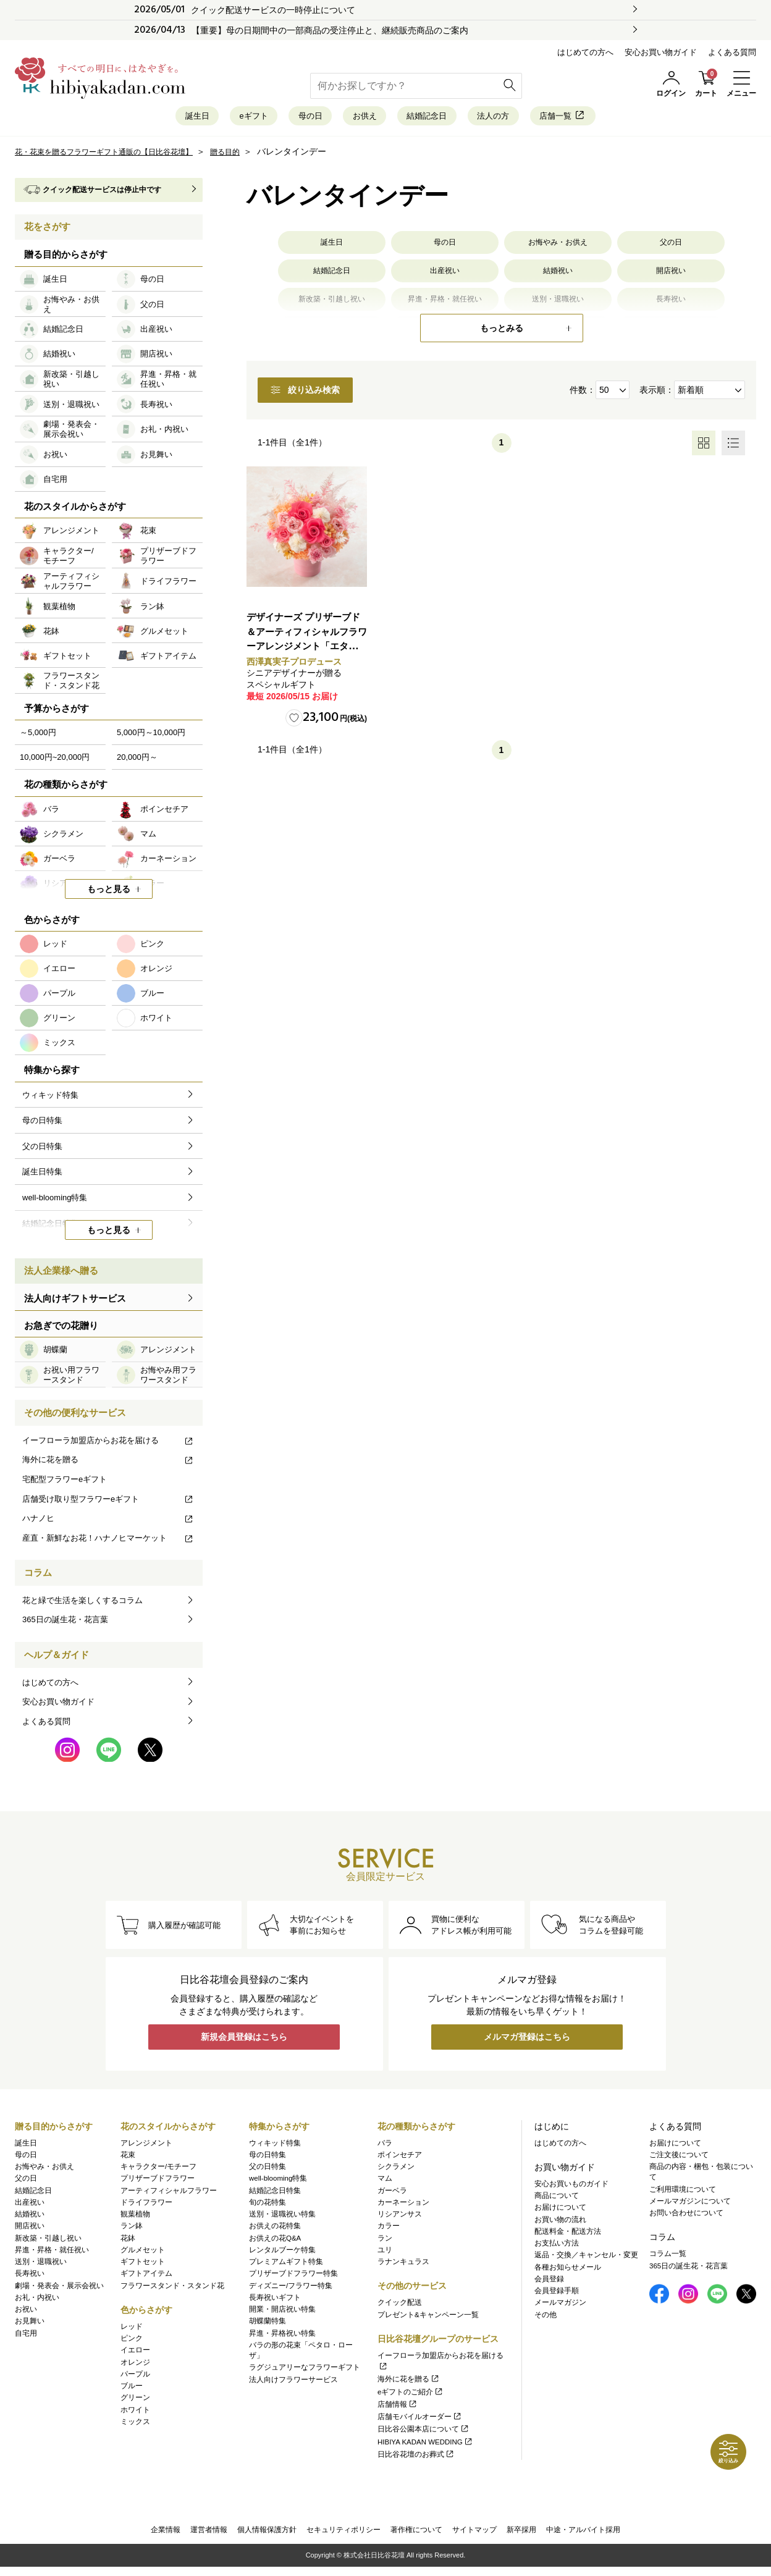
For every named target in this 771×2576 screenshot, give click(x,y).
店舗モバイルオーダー (419, 2421)
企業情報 (165, 2536)
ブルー (131, 2390)
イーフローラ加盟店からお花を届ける (108, 1446)
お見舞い (29, 2325)
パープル (135, 2377)
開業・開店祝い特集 (282, 2313)
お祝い (26, 2313)
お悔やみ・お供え (557, 250)
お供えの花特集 (275, 2230)
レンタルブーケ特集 (282, 2253)
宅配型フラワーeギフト (64, 1485)
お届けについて (560, 2211)
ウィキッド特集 (275, 2146)
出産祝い (445, 281)
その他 (545, 2318)
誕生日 (137, 119)
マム (384, 2182)
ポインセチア (399, 2158)
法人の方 (531, 119)
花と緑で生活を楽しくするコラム (82, 1606)
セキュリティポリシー (343, 2536)
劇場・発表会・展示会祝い (59, 2289)
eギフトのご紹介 (410, 2395)
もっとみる (501, 334)
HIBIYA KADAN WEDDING (425, 2445)
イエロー (135, 2354)
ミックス (135, 2425)
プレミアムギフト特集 (286, 2266)
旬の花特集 (267, 2206)
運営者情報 (208, 2536)
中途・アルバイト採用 (583, 2536)
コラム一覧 (667, 2258)
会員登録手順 (556, 2295)
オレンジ (135, 2366)
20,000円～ (137, 763)
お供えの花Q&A (275, 2242)
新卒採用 (521, 2536)
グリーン (135, 2402)
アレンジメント (146, 2146)
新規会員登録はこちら (244, 2045)
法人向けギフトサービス (75, 1304)
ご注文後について (679, 2158)
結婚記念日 (443, 119)
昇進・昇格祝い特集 (282, 2337)
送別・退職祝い (41, 2266)
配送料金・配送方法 (567, 2235)
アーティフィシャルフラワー (168, 2194)
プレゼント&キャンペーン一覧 (428, 2318)
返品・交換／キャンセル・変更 (586, 2259)
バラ (384, 2146)
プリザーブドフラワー (157, 2182)
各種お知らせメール (567, 2271)
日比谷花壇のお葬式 (416, 2458)
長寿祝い (29, 2277)
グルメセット (142, 2253)
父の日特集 (267, 2170)
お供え (360, 119)
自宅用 (26, 2337)
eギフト (212, 119)
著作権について (416, 2536)
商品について (556, 2199)
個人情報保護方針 (267, 2536)
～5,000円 (38, 738)
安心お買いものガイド (571, 2187)
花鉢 (127, 2242)
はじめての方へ (585, 52)
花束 (127, 2158)
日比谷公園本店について (423, 2433)
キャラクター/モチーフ (158, 2170)
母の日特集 (267, 2158)
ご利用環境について (682, 2193)
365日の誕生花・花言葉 (65, 1625)
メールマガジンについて (690, 2204)
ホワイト (135, 2413)
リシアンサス (399, 2218)
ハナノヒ (108, 1524)
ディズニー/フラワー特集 (290, 2289)
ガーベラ (392, 2194)
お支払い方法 (556, 2247)
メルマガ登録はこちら (527, 2045)
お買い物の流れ (560, 2223)
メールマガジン (560, 2306)
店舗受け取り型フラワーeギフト (108, 1504)
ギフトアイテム (146, 2277)
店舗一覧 (621, 119)
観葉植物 (135, 2218)
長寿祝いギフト (275, 2301)
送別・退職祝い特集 (282, 2218)
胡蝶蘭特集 (267, 2325)
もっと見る (108, 895)
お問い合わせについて (686, 2217)
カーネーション (403, 2206)
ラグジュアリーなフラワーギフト (304, 2371)
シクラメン (396, 2170)
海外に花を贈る (108, 1465)
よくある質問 (732, 52)
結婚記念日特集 (275, 2194)
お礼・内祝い (37, 2301)
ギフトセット (142, 2266)
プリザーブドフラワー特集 (293, 2277)
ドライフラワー (146, 2206)
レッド (131, 2330)
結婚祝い (558, 281)
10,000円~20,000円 (55, 763)
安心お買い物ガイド (661, 52)
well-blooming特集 (278, 2182)
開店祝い (671, 281)
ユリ (384, 2253)
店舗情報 (397, 2408)
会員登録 (549, 2282)
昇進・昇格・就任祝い (52, 2253)
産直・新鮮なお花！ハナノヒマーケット (108, 1544)
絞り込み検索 (328, 398)
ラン (384, 2242)
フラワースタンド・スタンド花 (172, 2289)
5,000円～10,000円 (151, 738)
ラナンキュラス (403, 2266)
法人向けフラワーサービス (293, 2383)
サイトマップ (474, 2536)
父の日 (671, 250)
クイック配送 (399, 2306)
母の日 (288, 119)
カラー (388, 2230)
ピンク (131, 2342)
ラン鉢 (131, 2230)
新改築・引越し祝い (48, 2242)
